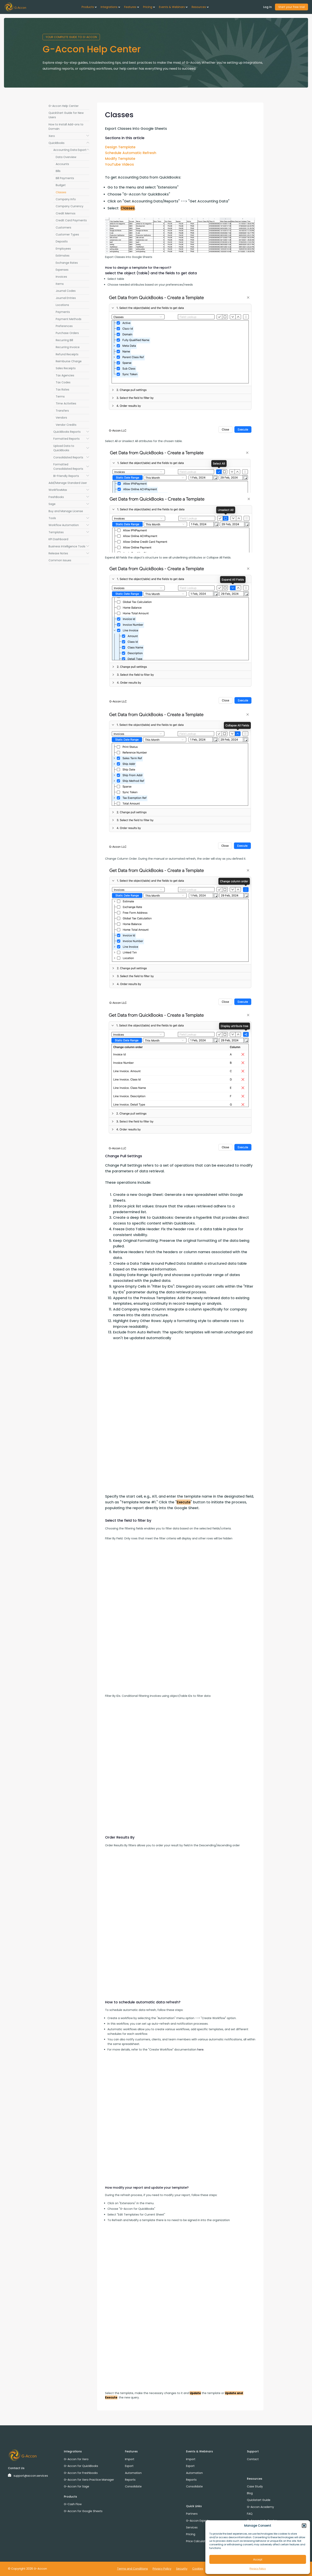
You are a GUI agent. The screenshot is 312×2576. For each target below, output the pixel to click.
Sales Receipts (66, 368)
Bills (58, 171)
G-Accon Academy (260, 2507)
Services (192, 2527)
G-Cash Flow (73, 2504)
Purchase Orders (67, 333)
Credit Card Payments (71, 220)
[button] (304, 2526)
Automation (133, 2473)
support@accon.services (31, 2476)
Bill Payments (65, 178)
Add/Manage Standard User (68, 483)
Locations (62, 305)
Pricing (190, 2534)
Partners (192, 2514)
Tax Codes (63, 382)
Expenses (62, 270)
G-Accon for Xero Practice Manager (89, 2480)
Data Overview (66, 157)
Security (181, 2569)
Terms (60, 396)
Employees (63, 249)
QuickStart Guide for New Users (66, 115)
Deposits (62, 241)
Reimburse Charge (69, 361)
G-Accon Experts (198, 2521)
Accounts (62, 164)
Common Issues (60, 560)
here (200, 2050)
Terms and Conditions (132, 2569)
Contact (253, 2459)
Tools (69, 518)
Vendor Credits (66, 425)
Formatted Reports (71, 439)
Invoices (61, 277)
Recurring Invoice (68, 347)
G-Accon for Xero (76, 2459)
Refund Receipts (67, 354)
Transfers (62, 411)
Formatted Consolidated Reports (71, 466)
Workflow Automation (69, 525)
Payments (63, 312)
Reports (130, 2480)
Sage (69, 504)
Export (129, 2466)
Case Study (255, 2486)
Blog (250, 2493)
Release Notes (69, 553)
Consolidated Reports (71, 457)
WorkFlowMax (69, 490)
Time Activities (66, 403)
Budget (61, 185)
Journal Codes (66, 291)
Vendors (61, 418)
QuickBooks (69, 143)
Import (129, 2459)
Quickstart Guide (258, 2500)
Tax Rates (62, 390)
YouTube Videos (119, 164)
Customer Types (67, 234)
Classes (61, 192)
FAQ (250, 2514)
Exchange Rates (67, 263)
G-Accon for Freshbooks (81, 2473)
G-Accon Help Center (64, 106)
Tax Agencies (65, 375)
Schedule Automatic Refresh (130, 152)
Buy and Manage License (66, 511)
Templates (69, 532)
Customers (63, 227)
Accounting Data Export (71, 150)
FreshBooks (69, 497)
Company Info (66, 199)
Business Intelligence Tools (69, 546)
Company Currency (69, 206)
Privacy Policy (258, 2568)
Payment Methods (68, 319)
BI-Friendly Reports (71, 476)
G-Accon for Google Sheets (83, 2511)
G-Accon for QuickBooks (81, 2466)
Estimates (62, 256)
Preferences (64, 326)
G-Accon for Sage (76, 2486)
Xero (69, 136)
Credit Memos (65, 213)
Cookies (197, 2569)
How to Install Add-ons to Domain (66, 126)
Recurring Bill (64, 340)
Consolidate (133, 2486)
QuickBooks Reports (71, 432)
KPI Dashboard (58, 539)
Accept (257, 2559)
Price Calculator (197, 2541)
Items (60, 284)
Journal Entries (66, 298)
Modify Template (120, 158)
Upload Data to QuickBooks (71, 448)
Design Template (120, 147)
